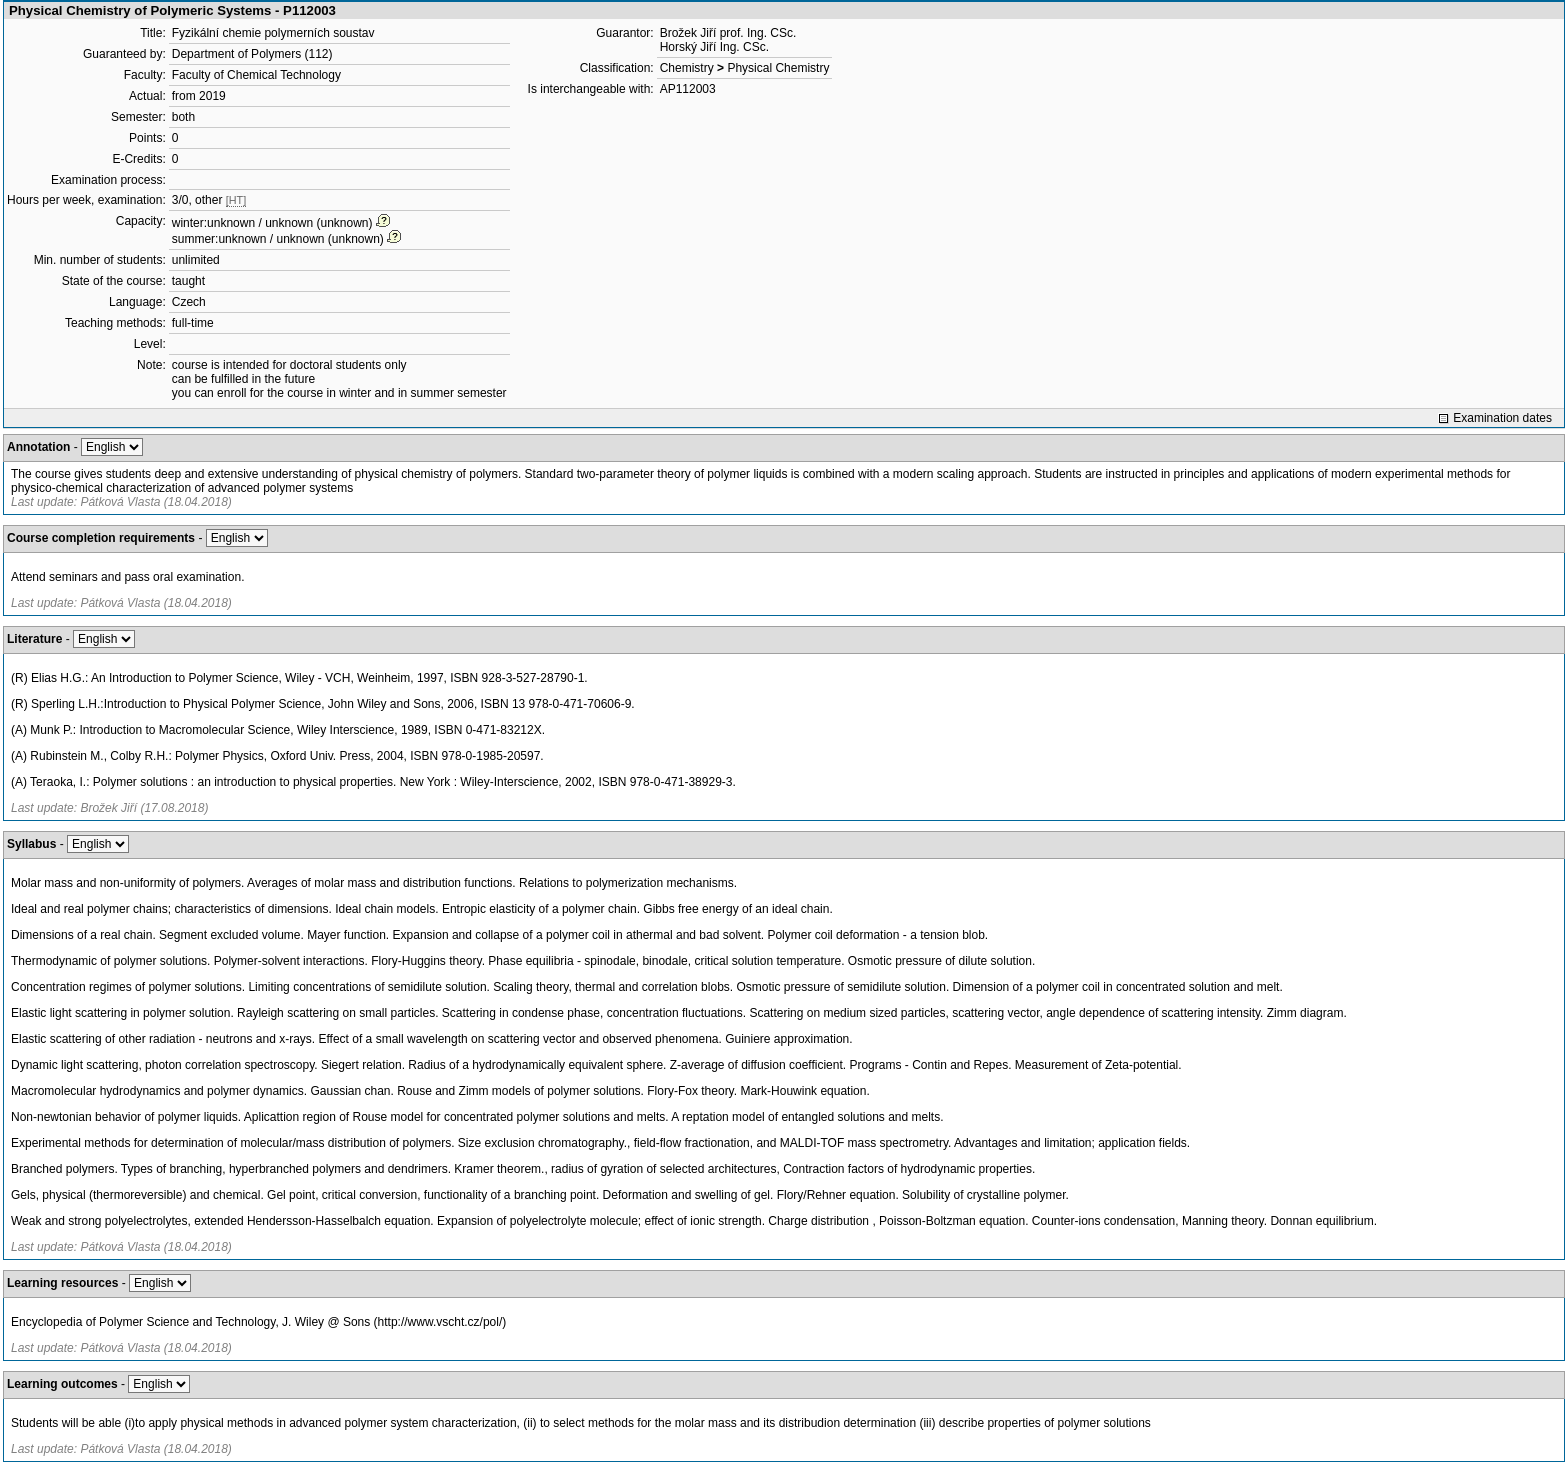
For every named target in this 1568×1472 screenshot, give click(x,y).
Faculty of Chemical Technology (256, 75)
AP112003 (688, 89)
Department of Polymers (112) (252, 54)
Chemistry (687, 68)
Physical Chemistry (778, 68)
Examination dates (1502, 418)
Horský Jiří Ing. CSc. (714, 47)
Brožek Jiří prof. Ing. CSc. (728, 33)
